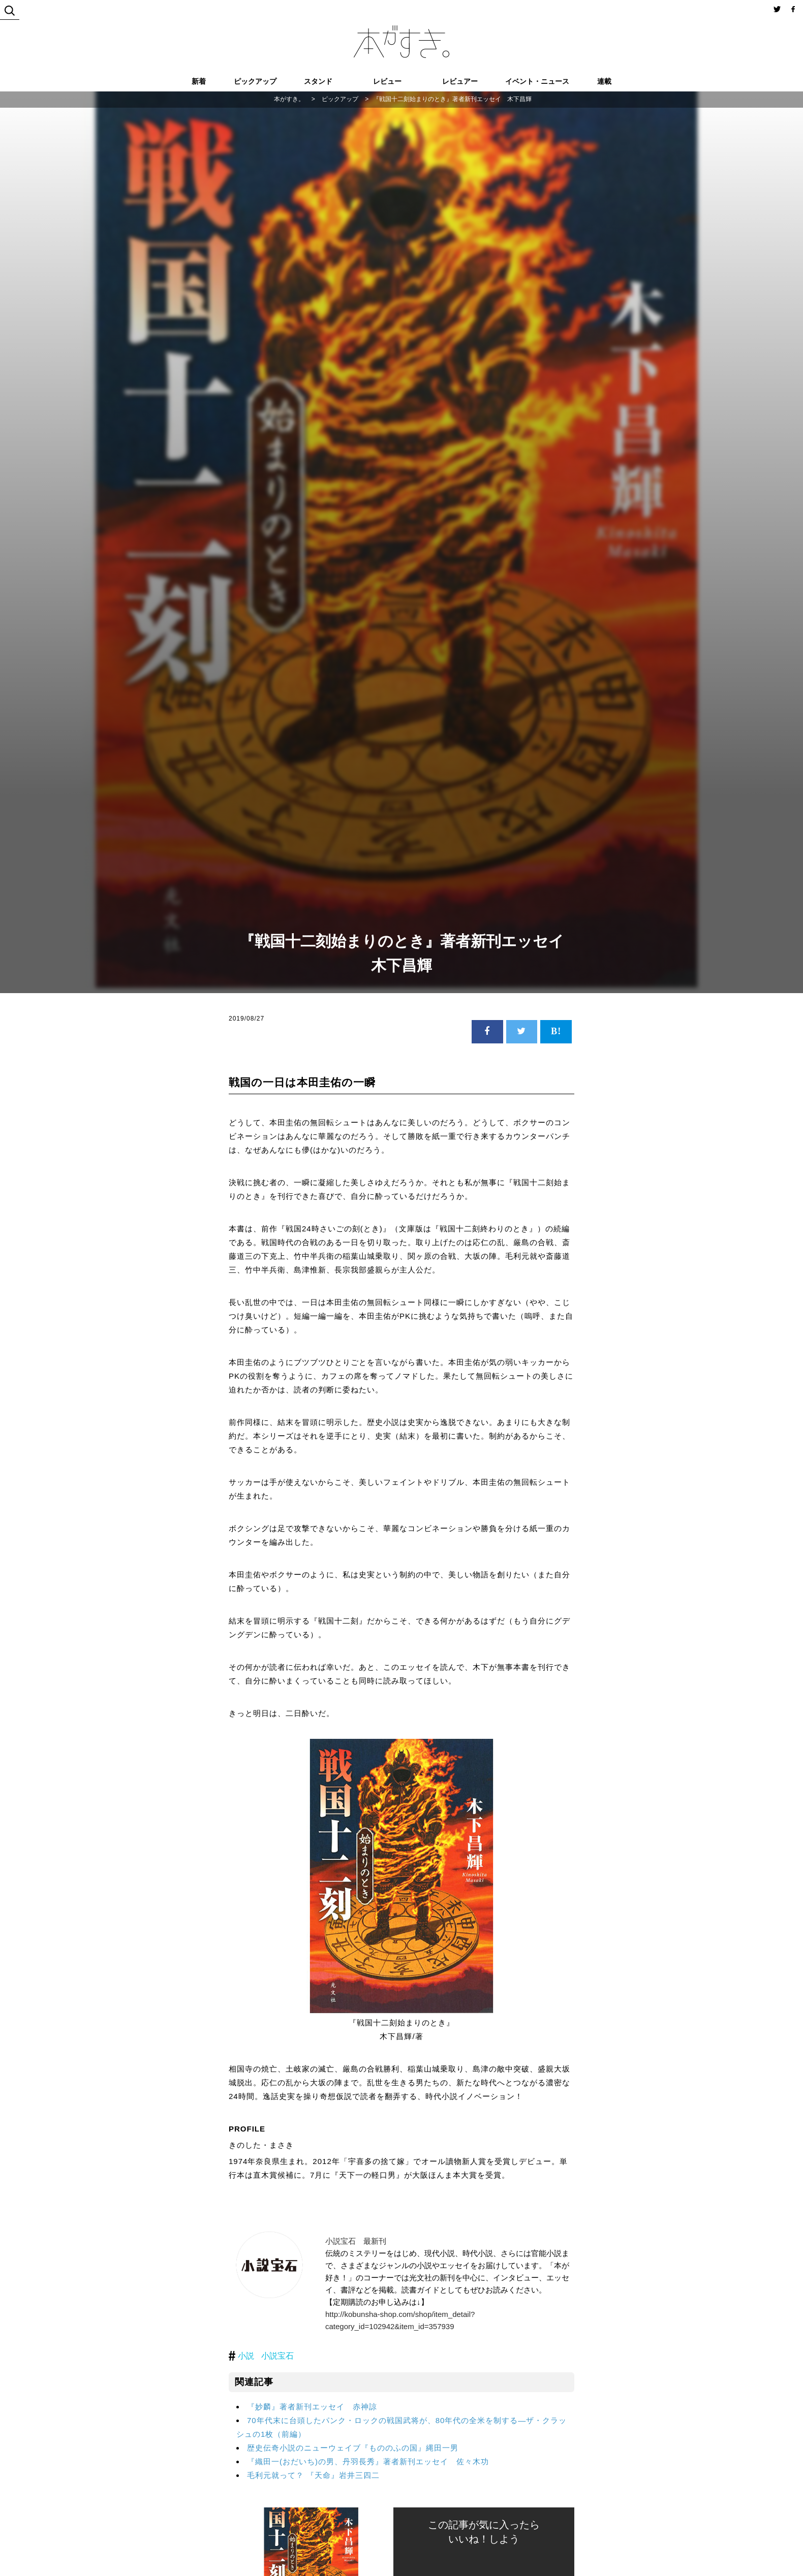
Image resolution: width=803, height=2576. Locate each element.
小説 (246, 2355)
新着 (199, 81)
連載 (604, 81)
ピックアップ (255, 81)
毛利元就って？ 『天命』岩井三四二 (313, 2475)
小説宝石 (277, 2355)
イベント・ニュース (537, 81)
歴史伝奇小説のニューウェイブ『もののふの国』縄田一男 (352, 2447)
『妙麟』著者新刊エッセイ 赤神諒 (312, 2406)
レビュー (387, 81)
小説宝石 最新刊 (355, 2241)
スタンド (318, 81)
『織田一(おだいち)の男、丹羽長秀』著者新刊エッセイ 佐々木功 (368, 2461)
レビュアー (460, 81)
